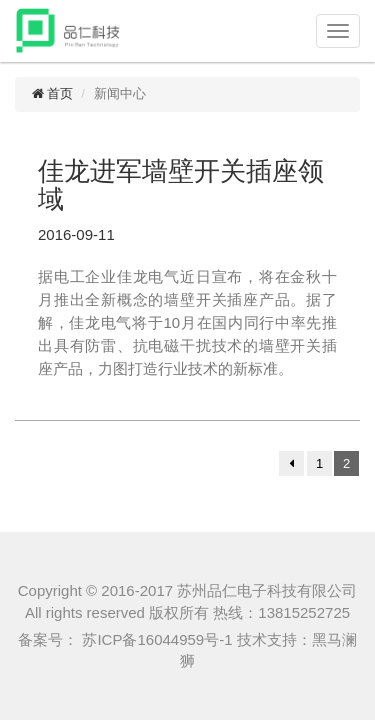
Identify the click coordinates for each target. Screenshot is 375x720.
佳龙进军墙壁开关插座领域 (181, 185)
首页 (51, 93)
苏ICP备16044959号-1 (155, 639)
